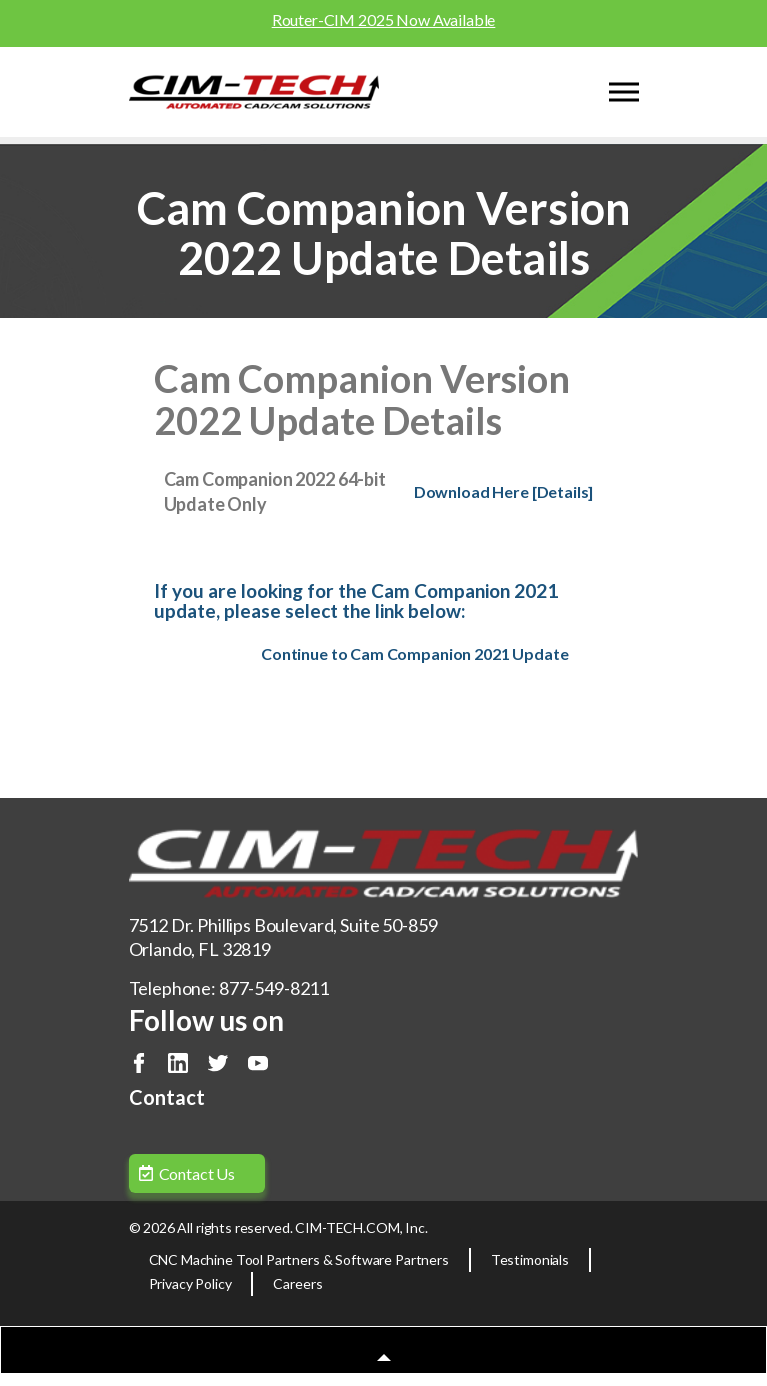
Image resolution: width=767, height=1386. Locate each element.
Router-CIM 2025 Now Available (384, 19)
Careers (297, 1283)
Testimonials (530, 1259)
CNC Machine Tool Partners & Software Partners (299, 1259)
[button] (383, 1356)
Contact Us (197, 1173)
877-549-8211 (274, 988)
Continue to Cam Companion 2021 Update (414, 653)
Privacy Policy (190, 1283)
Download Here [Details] (504, 491)
